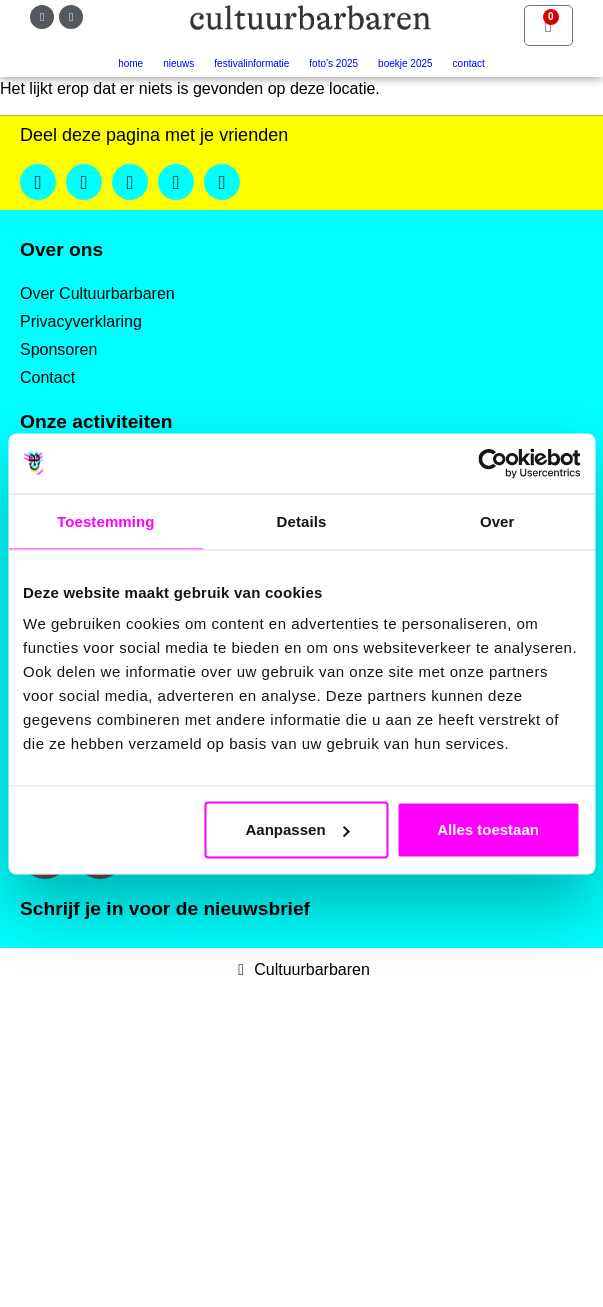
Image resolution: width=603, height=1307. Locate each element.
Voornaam (88, 1048)
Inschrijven (184, 1198)
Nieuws (178, 63)
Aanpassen (298, 829)
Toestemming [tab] (106, 520)
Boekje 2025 (405, 63)
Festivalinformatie (251, 63)
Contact (469, 63)
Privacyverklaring (81, 321)
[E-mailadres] (184, 1013)
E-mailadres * (100, 982)
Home (130, 63)
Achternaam (94, 1114)
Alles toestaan (488, 829)
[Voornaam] (184, 1079)
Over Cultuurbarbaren (97, 293)
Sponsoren (58, 349)
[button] (38, 182)
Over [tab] (497, 520)
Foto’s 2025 (333, 63)
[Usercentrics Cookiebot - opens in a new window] (492, 463)
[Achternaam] (184, 1146)
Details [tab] (302, 520)
